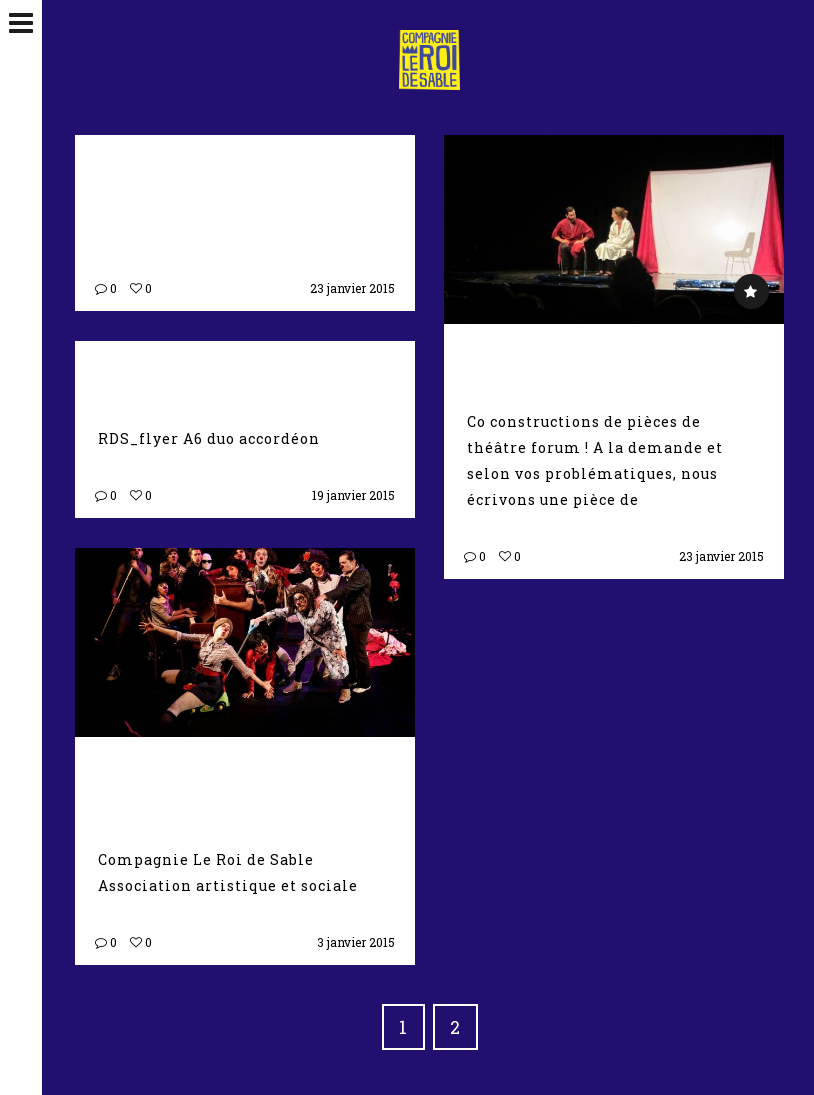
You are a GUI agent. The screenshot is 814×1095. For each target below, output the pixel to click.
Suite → (673, 499)
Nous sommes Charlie (194, 781)
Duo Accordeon (207, 373)
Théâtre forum (578, 356)
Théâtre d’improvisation (218, 179)
